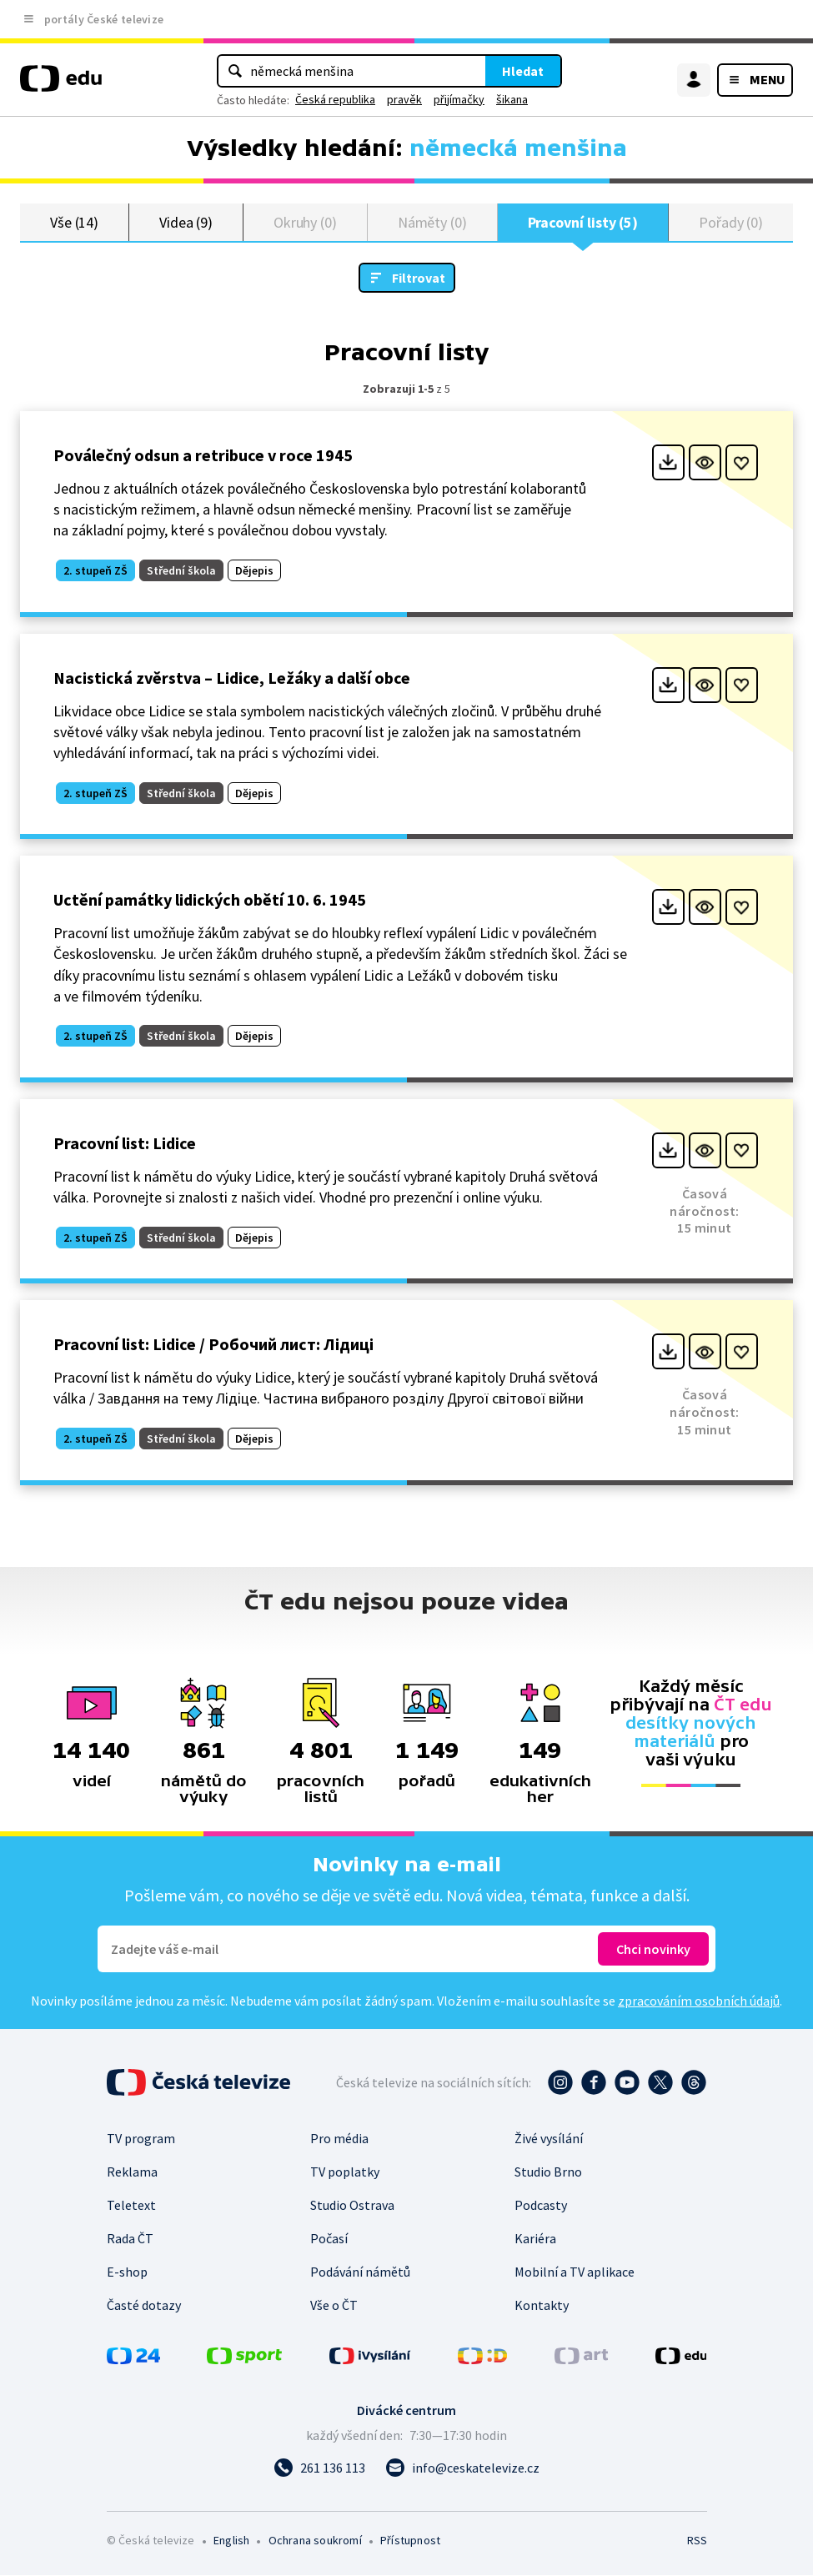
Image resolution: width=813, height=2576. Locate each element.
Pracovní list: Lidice (124, 1143)
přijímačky (459, 99)
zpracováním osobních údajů (699, 2001)
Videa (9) (186, 222)
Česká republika (335, 99)
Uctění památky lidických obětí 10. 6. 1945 (209, 900)
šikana (512, 99)
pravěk (404, 99)
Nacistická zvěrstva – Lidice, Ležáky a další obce (231, 678)
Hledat (523, 71)
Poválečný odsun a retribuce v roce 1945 (203, 455)
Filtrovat (418, 278)
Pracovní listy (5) (583, 222)
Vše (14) (74, 222)
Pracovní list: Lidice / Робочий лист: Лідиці (213, 1344)
